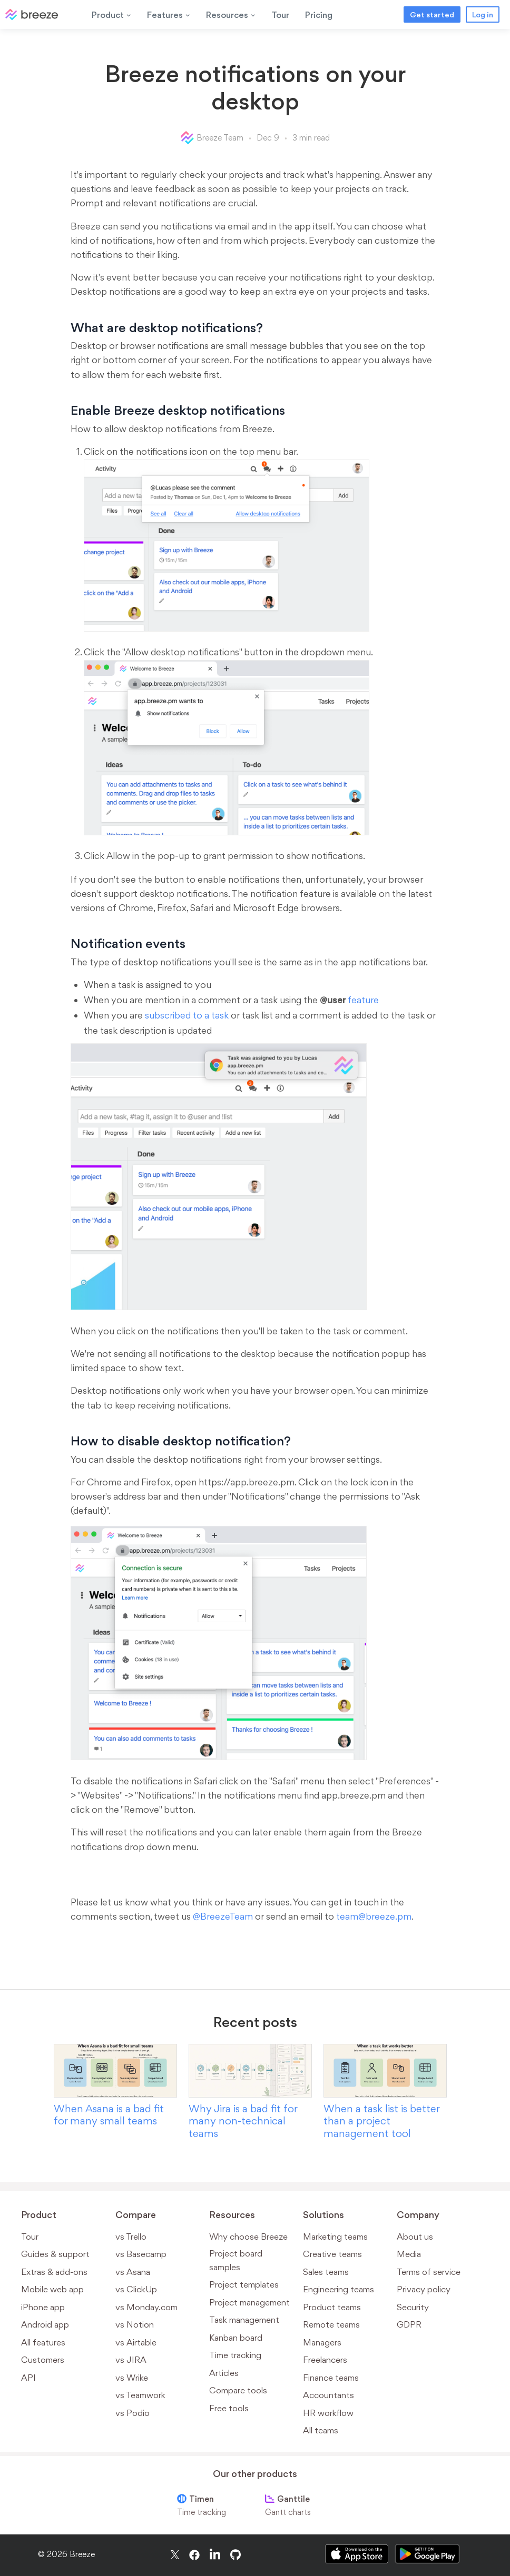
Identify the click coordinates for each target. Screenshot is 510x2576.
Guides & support (55, 2254)
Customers (42, 2359)
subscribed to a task (187, 1015)
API (28, 2377)
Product (111, 14)
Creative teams (332, 2254)
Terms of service (428, 2272)
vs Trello (130, 2236)
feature (349, 999)
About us (415, 2236)
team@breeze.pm (373, 1916)
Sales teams (326, 2272)
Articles (224, 2373)
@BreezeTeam (223, 1916)
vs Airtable (135, 2342)
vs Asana (132, 2272)
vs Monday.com (146, 2307)
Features (168, 14)
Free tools (229, 2408)
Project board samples (235, 2260)
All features (43, 2342)
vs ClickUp (136, 2289)
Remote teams (331, 2324)
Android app (45, 2324)
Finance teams (331, 2377)
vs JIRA (130, 2359)
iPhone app (43, 2307)
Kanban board (235, 2337)
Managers (322, 2342)
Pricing (318, 14)
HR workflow (328, 2413)
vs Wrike (131, 2377)
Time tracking (235, 2355)
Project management (249, 2302)
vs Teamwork (140, 2395)
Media (409, 2254)
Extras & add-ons (54, 2272)
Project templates (244, 2284)
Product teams (332, 2307)
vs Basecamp (140, 2254)
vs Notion (134, 2324)
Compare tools (238, 2390)
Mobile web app (52, 2289)
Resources (231, 14)
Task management (244, 2319)
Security (413, 2307)
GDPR (409, 2324)
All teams (320, 2430)
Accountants (328, 2395)
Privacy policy (423, 2289)
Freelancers (325, 2359)
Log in (482, 14)
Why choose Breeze (248, 2236)
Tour (280, 14)
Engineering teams (338, 2289)
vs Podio (132, 2413)
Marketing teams (335, 2236)
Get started (432, 14)
